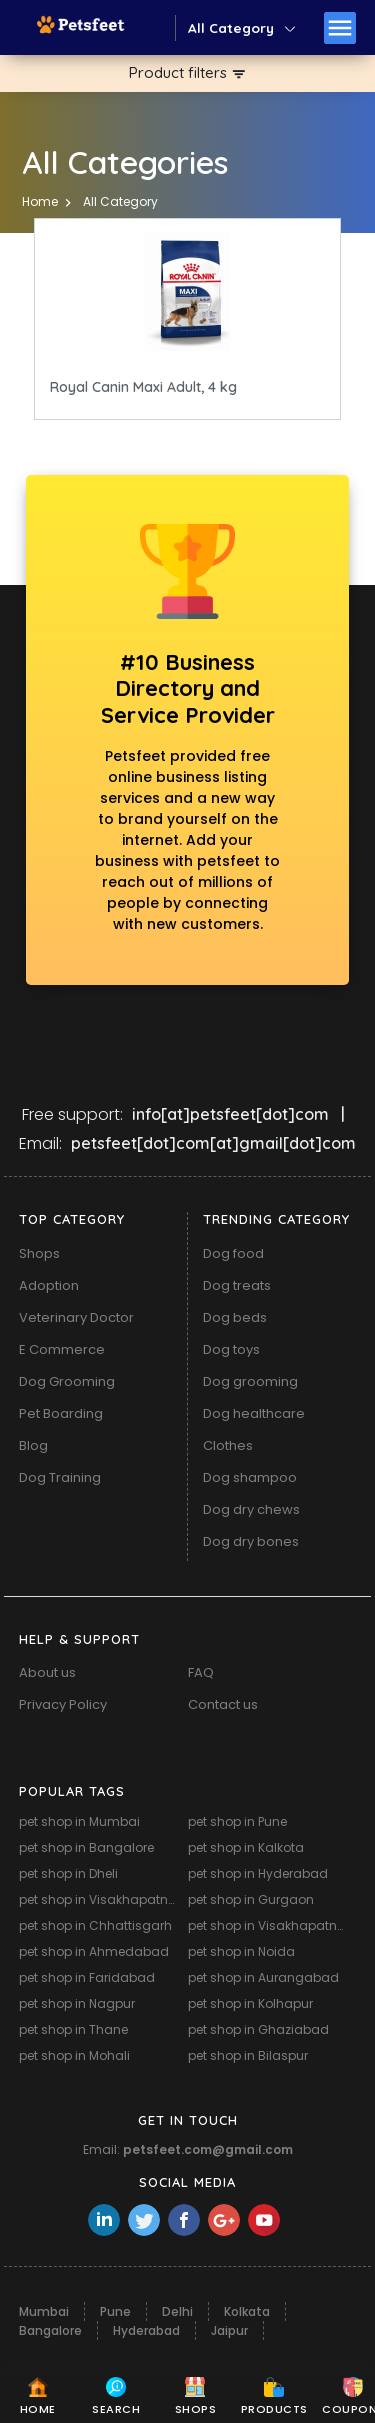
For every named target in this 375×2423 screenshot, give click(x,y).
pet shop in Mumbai (79, 1821)
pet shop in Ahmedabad (94, 1951)
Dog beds (235, 1317)
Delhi (177, 2311)
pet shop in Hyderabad (258, 1873)
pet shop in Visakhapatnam (101, 1899)
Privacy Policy (63, 1704)
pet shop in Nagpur (77, 2003)
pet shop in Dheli (68, 1873)
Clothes (228, 1445)
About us (47, 1672)
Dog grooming (250, 1381)
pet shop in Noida (241, 1951)
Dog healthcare (254, 1413)
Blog (33, 1445)
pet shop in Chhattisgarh (95, 1925)
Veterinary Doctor (76, 1317)
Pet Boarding (61, 1413)
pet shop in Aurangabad (263, 1977)
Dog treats (237, 1285)
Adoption (49, 1285)
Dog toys (231, 1349)
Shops (39, 1253)
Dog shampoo (250, 1477)
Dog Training (60, 1477)
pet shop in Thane (73, 2029)
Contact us (223, 1704)
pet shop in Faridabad (87, 1977)
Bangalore (50, 2330)
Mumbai (44, 2311)
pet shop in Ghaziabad (258, 2029)
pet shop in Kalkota (246, 1847)
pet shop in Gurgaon (251, 1899)
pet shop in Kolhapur (250, 2003)
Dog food (233, 1253)
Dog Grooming (67, 1381)
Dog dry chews (251, 1509)
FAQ (201, 1672)
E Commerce (62, 1349)
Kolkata (247, 2311)
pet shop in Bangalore (86, 1847)
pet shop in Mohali (74, 2055)
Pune (115, 2311)
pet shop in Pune (237, 1821)
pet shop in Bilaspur (248, 2055)
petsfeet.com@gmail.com (208, 2149)
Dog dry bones (251, 1541)
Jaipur (229, 2330)
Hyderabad (146, 2330)
